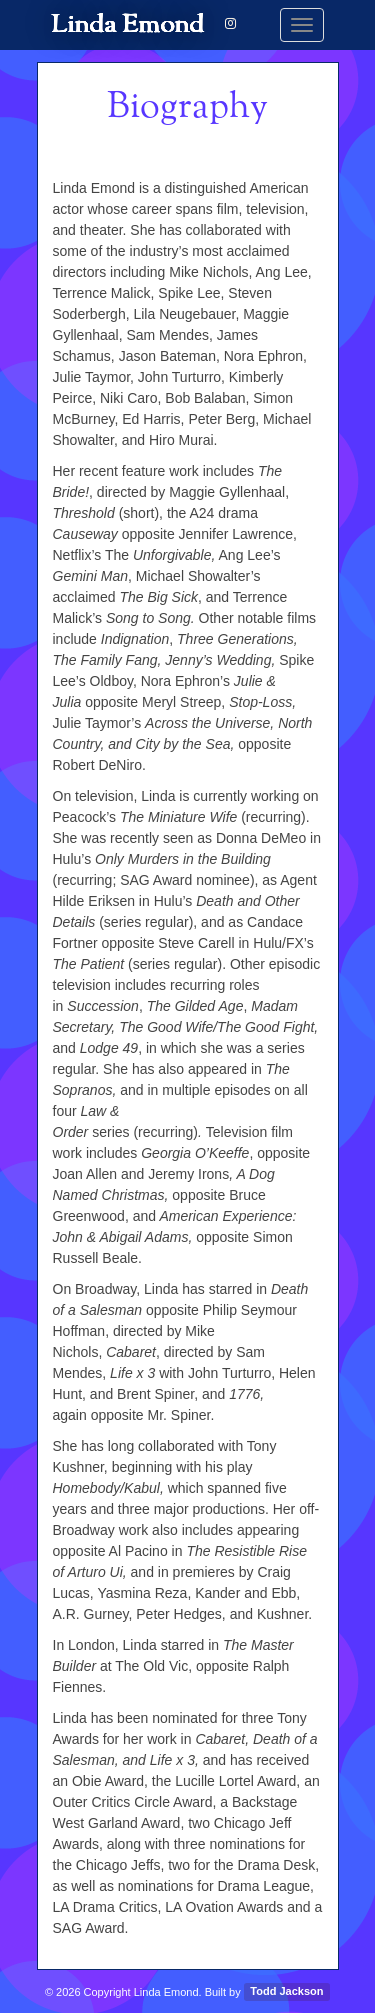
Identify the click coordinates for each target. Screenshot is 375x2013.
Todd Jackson (286, 1992)
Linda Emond (128, 25)
